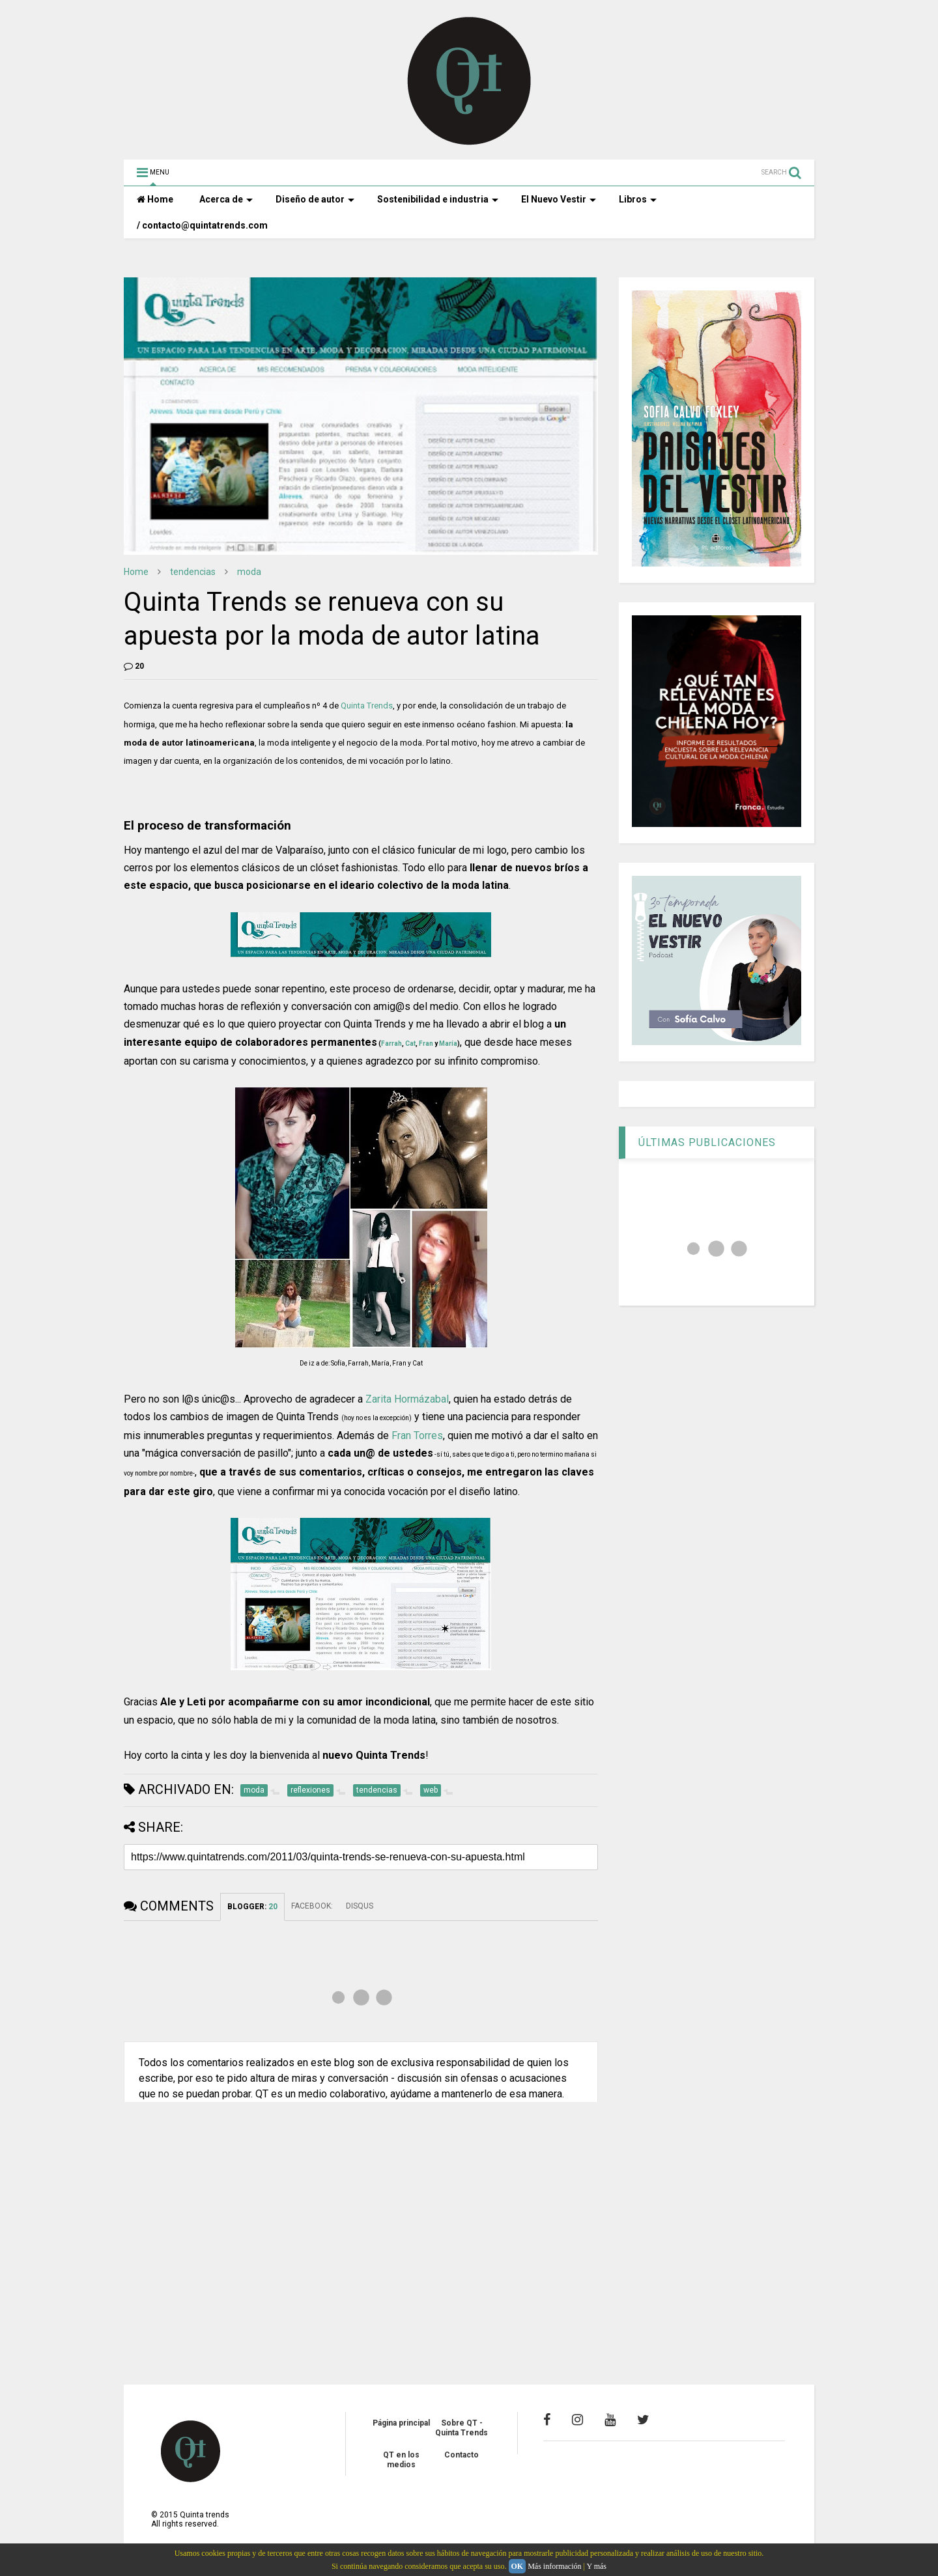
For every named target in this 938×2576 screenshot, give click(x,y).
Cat (410, 1043)
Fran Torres (417, 1435)
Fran (426, 1043)
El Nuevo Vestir (558, 199)
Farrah (391, 1043)
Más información (554, 2566)
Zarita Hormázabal (407, 1399)
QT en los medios (401, 2459)
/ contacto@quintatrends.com (202, 225)
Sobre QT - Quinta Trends (461, 2427)
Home (155, 199)
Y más (596, 2566)
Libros (638, 199)
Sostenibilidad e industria (437, 199)
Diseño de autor (315, 199)
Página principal (401, 2423)
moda (249, 572)
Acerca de (226, 199)
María (448, 1043)
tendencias (193, 572)
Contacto (461, 2454)
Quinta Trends (367, 705)
